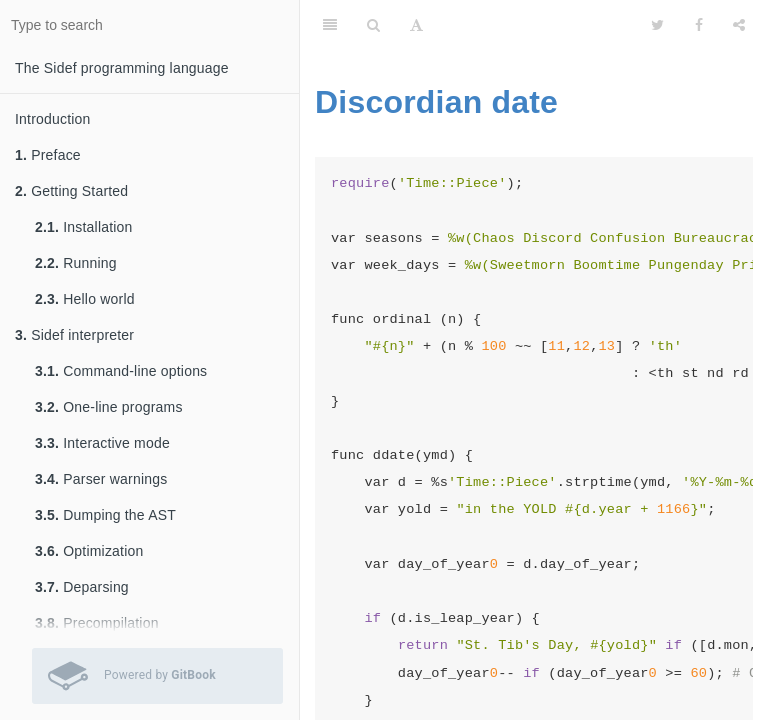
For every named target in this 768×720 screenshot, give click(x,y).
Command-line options (121, 371)
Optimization (89, 551)
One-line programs (109, 407)
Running (76, 263)
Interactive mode (102, 443)
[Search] (373, 25)
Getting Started (71, 191)
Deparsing (82, 587)
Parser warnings (101, 479)
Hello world (85, 299)
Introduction (53, 119)
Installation (84, 227)
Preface (48, 155)
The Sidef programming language (122, 68)
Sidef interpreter (74, 335)
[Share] (739, 25)
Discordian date (436, 102)
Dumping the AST (105, 515)
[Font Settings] (416, 25)
